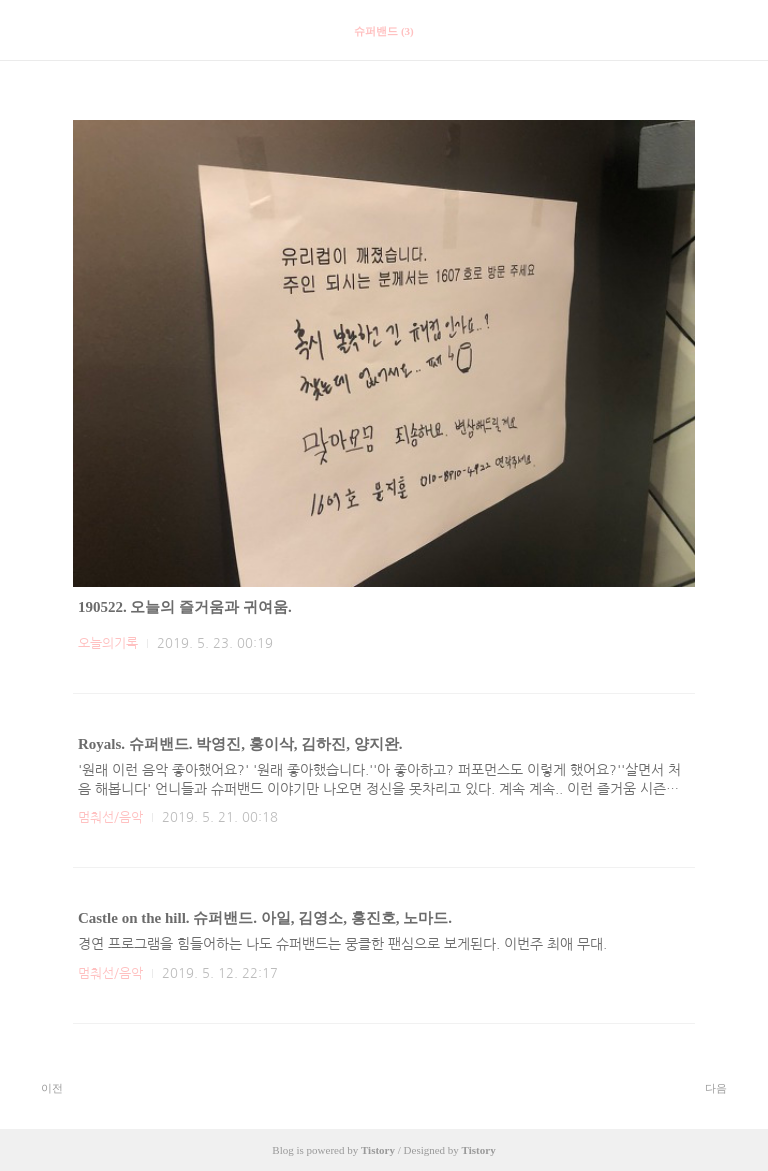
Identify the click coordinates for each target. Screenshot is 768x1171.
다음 (726, 1087)
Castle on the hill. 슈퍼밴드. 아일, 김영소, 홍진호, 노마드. (265, 918)
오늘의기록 (108, 643)
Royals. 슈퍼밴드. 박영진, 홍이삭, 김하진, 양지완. (240, 744)
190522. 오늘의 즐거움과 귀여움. (185, 607)
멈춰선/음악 (110, 817)
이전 (41, 1087)
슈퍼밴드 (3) (384, 31)
